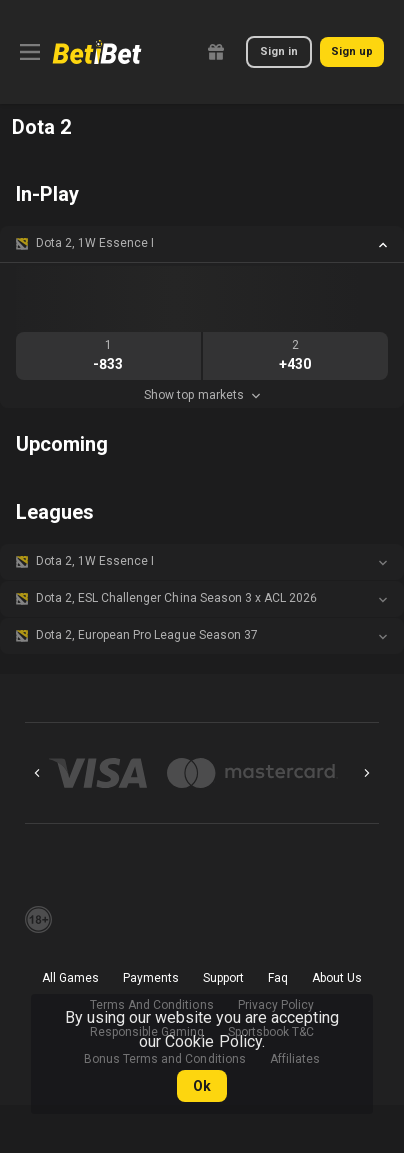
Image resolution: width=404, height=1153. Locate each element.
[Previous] (37, 773)
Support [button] (223, 978)
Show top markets (201, 395)
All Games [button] (70, 978)
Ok (202, 1086)
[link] (97, 52)
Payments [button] (151, 978)
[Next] (367, 773)
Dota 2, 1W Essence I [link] (95, 243)
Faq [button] (278, 978)
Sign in (279, 51)
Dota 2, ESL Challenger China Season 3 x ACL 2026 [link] (176, 598)
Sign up (352, 51)
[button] (202, 244)
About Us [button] (337, 978)
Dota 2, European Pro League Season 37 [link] (147, 635)
